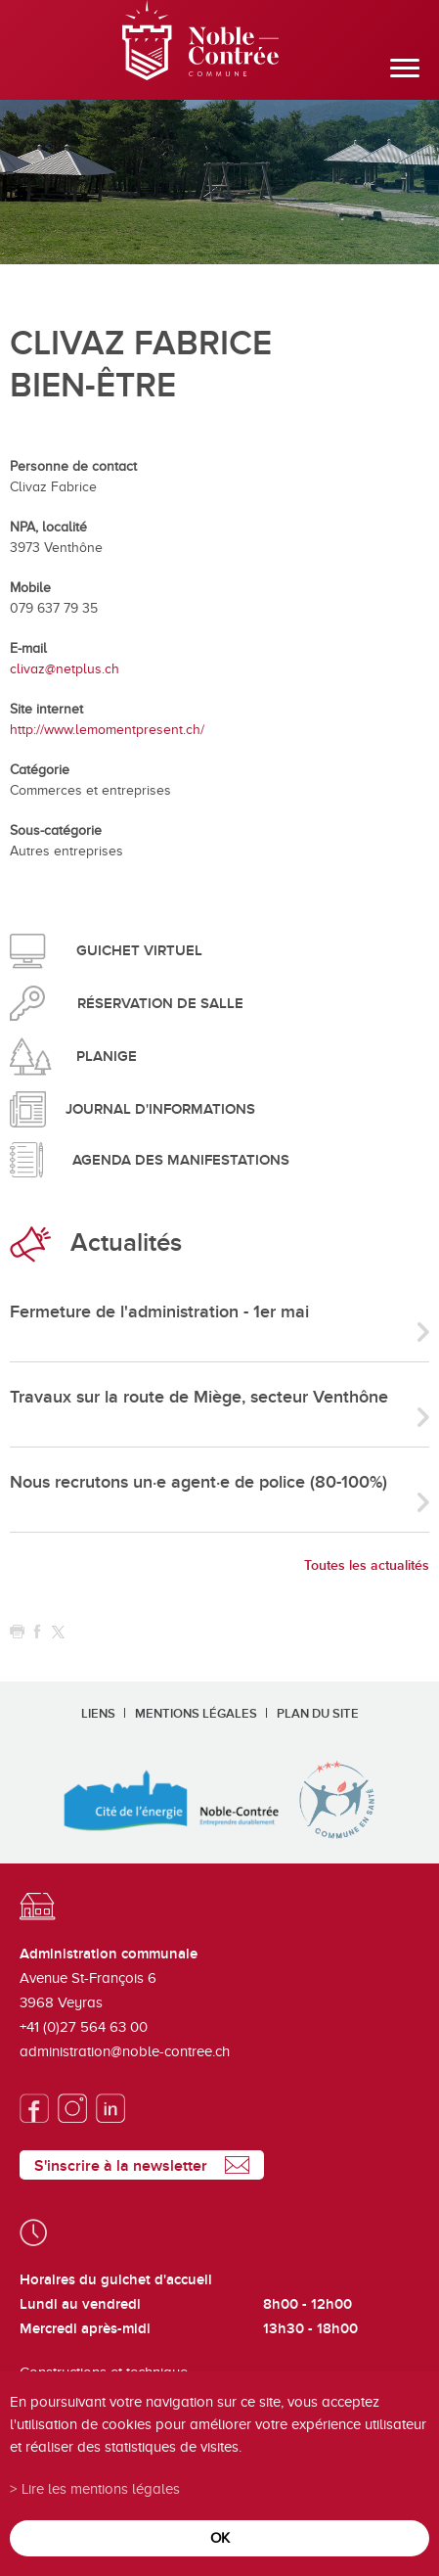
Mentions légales (196, 1714)
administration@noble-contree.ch (125, 2051)
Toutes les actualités (366, 1565)
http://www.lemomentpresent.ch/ (107, 729)
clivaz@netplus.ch (64, 669)
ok (220, 2537)
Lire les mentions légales (101, 2488)
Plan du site (318, 1714)
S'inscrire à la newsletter (120, 2166)
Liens (98, 1714)
